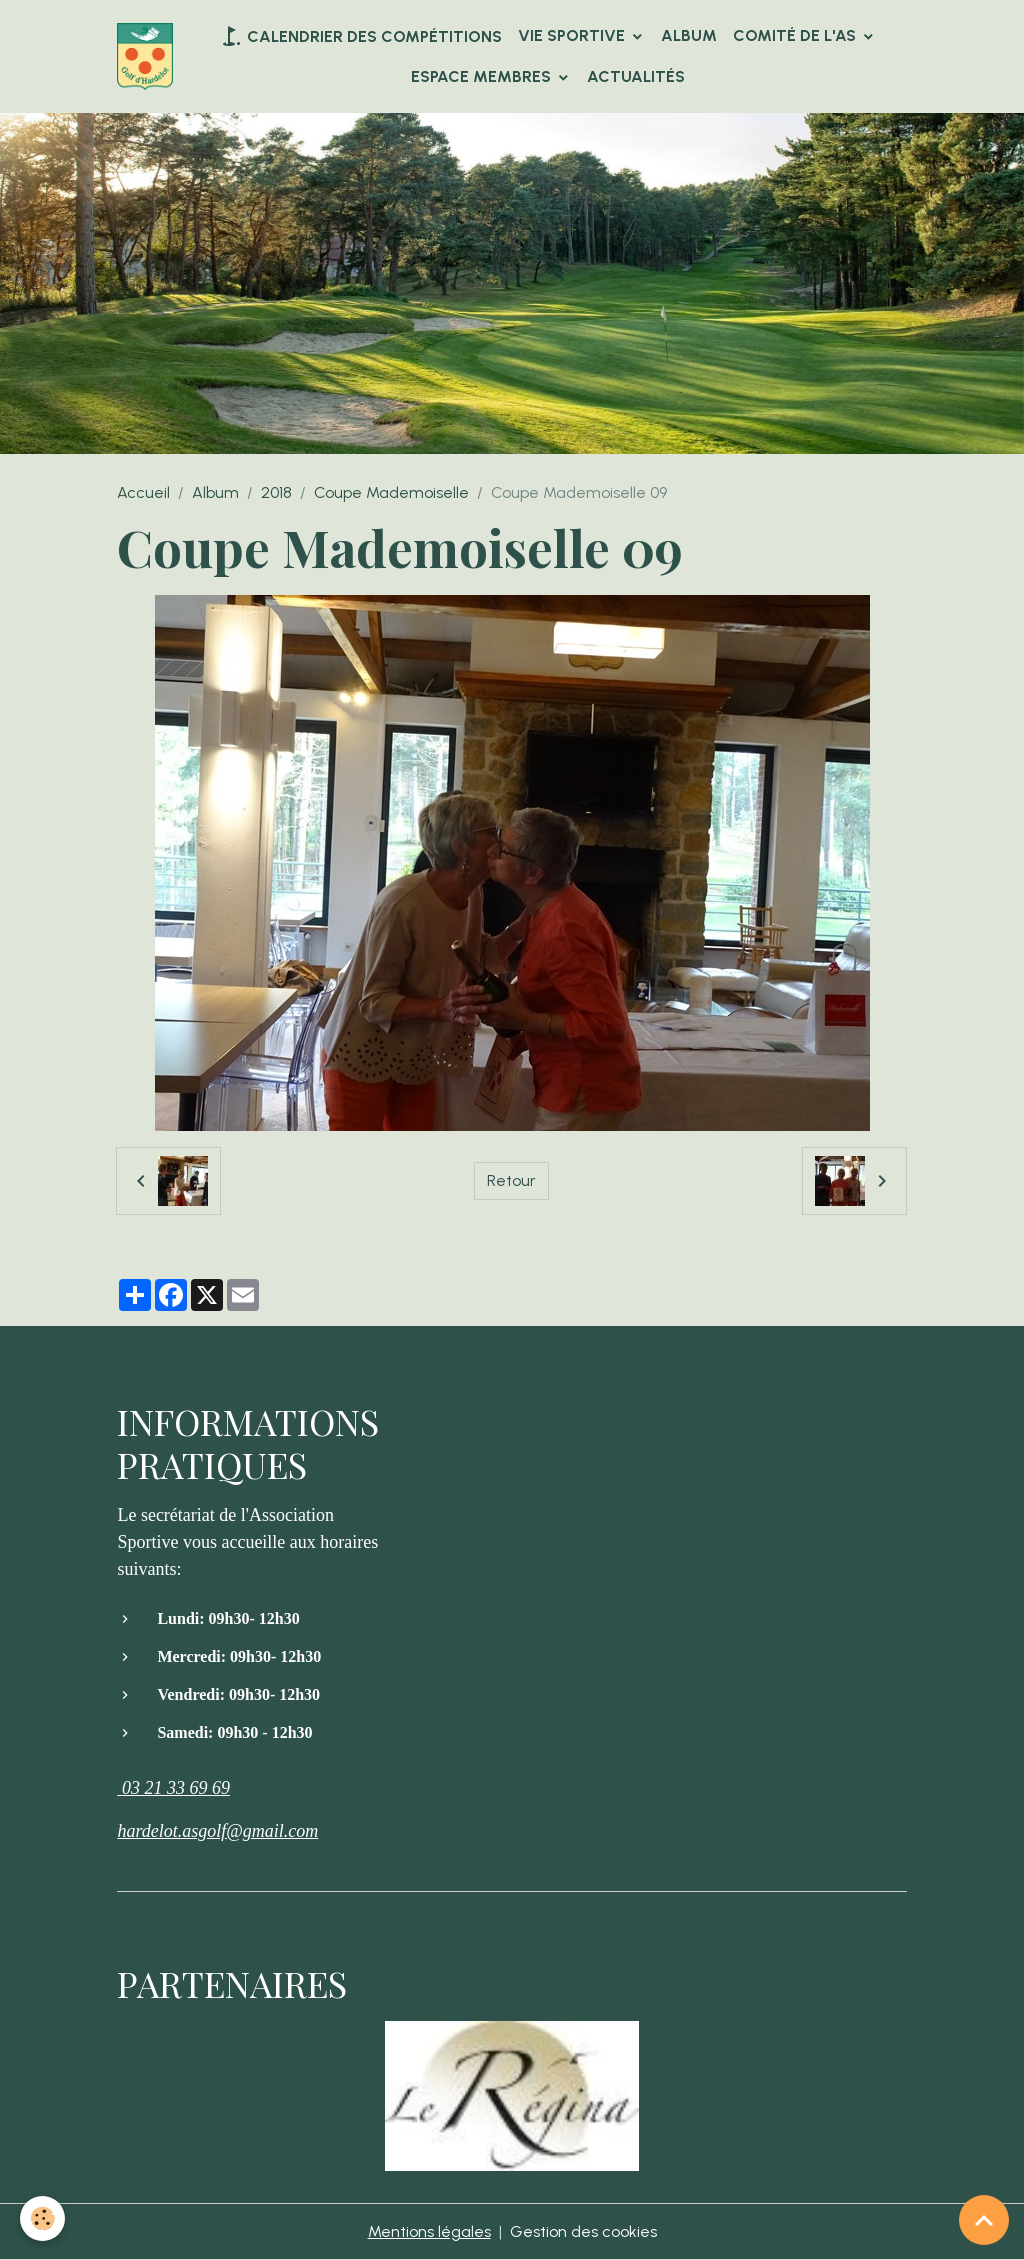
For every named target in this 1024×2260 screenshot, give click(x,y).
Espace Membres (483, 76)
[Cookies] (42, 2218)
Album (689, 35)
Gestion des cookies (583, 2231)
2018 (276, 492)
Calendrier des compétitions (360, 36)
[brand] (145, 56)
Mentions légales (429, 2231)
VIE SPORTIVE (573, 35)
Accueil (143, 492)
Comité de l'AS (796, 35)
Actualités (636, 76)
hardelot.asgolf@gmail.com (217, 1831)
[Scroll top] (984, 2220)
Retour (511, 1180)
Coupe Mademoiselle (391, 492)
